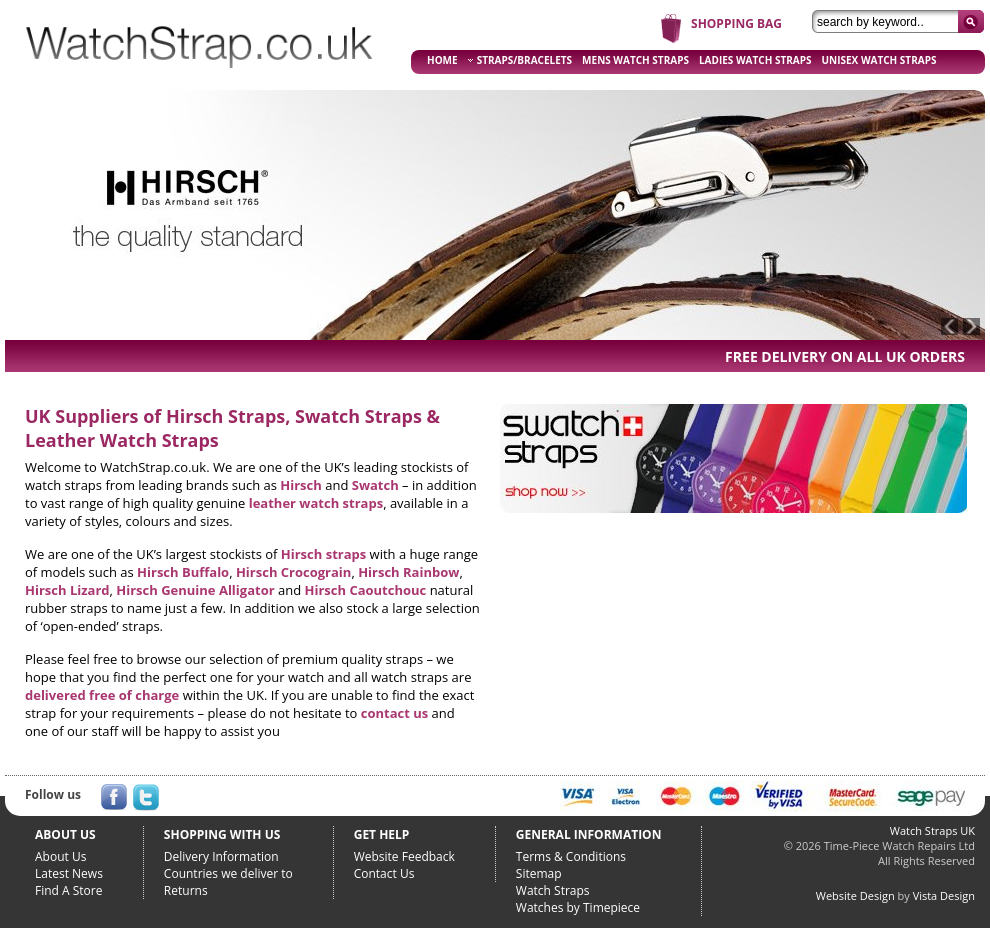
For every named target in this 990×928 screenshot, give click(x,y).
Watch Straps (553, 890)
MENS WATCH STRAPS (635, 60)
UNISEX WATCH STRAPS (879, 60)
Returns (186, 890)
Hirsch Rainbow (408, 572)
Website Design (855, 895)
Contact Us (384, 873)
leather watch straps (316, 503)
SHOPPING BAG (736, 23)
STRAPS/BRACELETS (520, 60)
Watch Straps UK (932, 830)
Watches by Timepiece (578, 907)
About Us (60, 856)
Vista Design (944, 895)
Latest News (69, 873)
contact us (394, 713)
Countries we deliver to (228, 873)
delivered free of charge (102, 695)
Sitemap (539, 873)
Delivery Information (221, 856)
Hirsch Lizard (67, 590)
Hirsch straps (323, 554)
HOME (442, 60)
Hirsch (301, 485)
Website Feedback (404, 856)
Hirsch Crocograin (293, 572)
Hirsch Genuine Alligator (195, 590)
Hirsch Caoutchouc (366, 590)
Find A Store (68, 890)
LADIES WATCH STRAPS (755, 60)
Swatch (375, 485)
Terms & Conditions (571, 856)
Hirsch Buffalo (183, 572)
